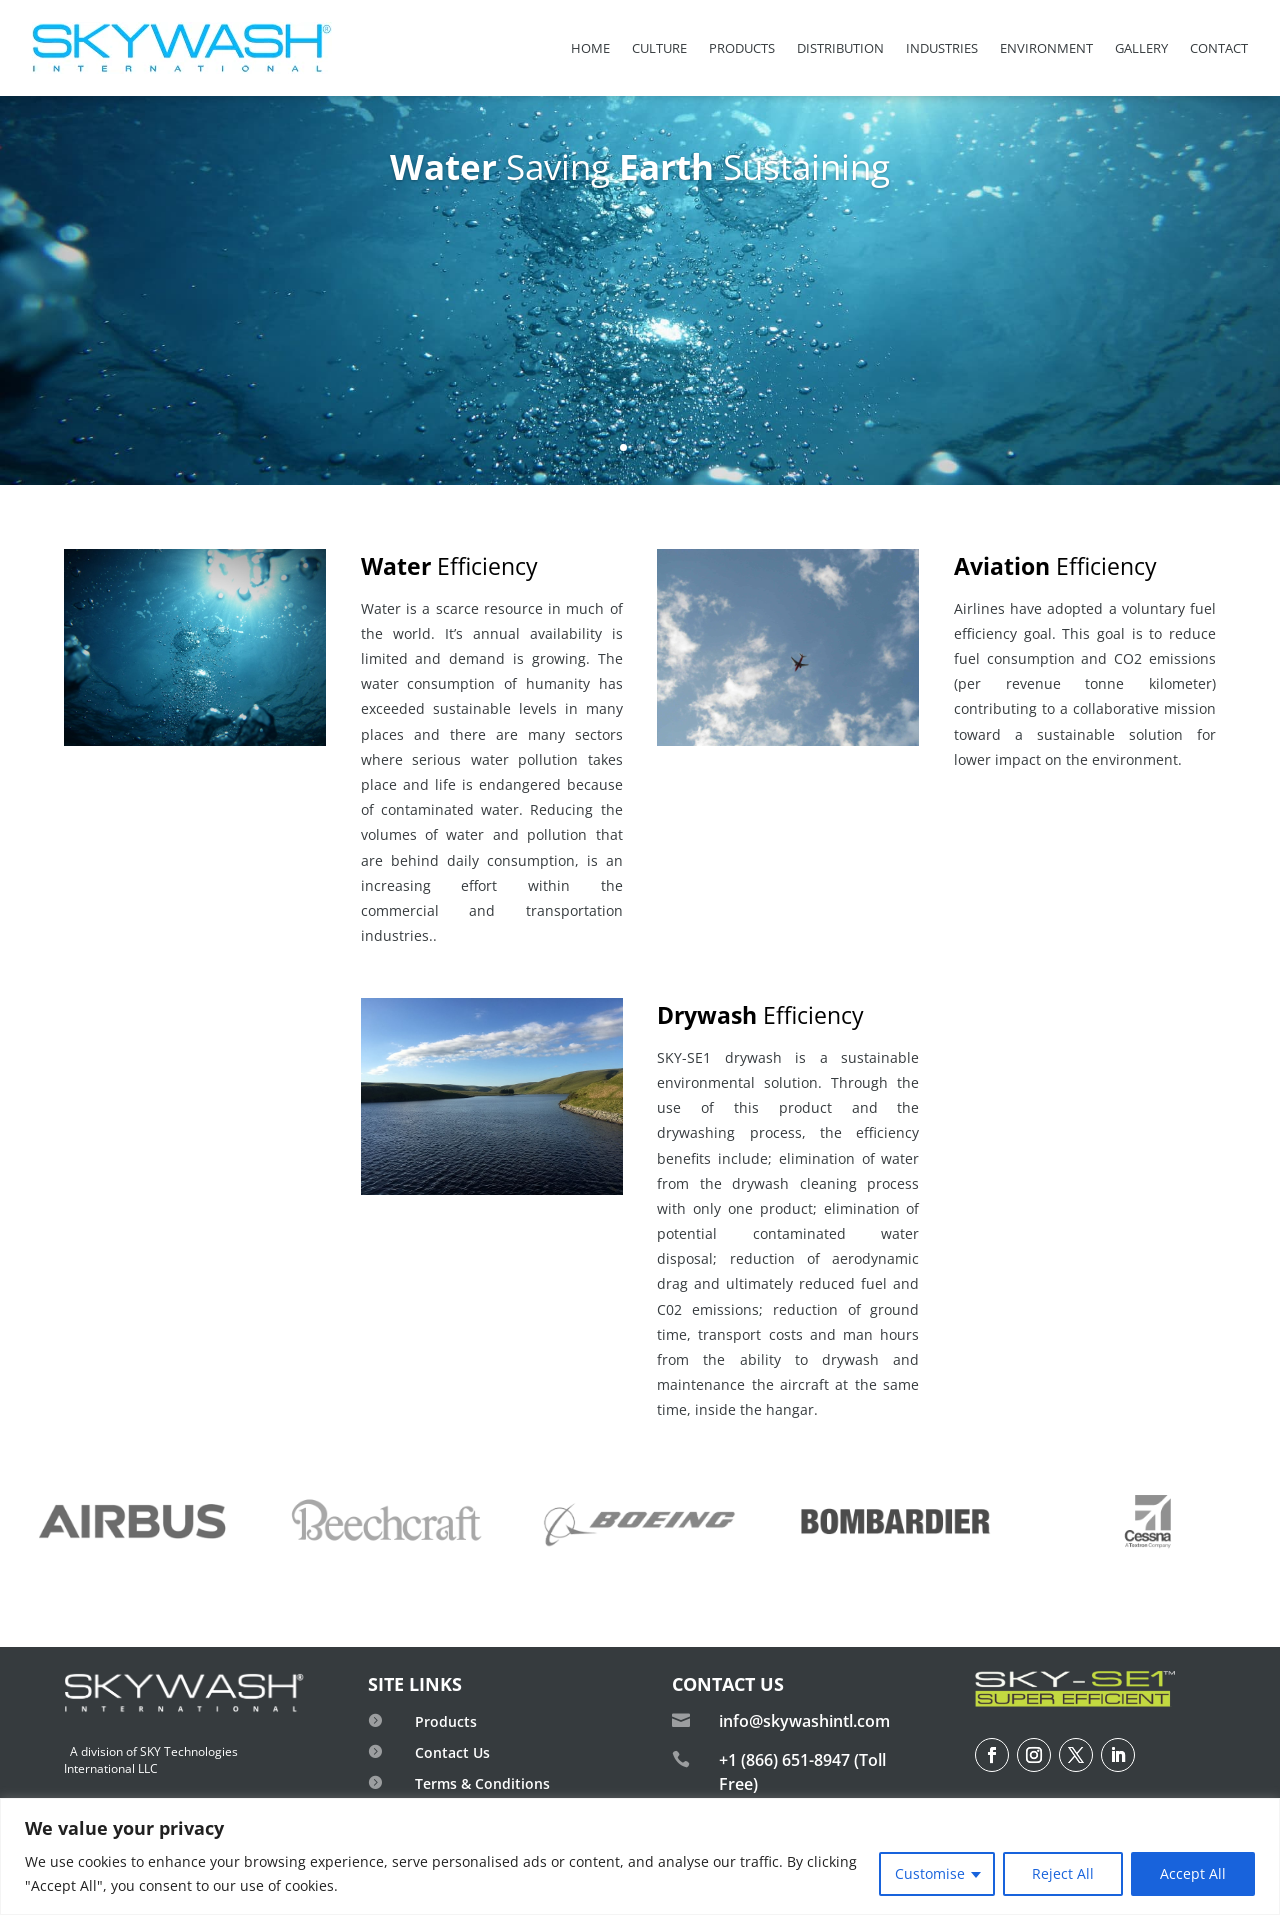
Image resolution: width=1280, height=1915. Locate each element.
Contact (1219, 48)
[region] (640, 1856)
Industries (942, 48)
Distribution (840, 48)
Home (590, 48)
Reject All (1063, 1873)
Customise (930, 1873)
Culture (659, 48)
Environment (1046, 48)
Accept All (1193, 1873)
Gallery (1141, 48)
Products (742, 48)
